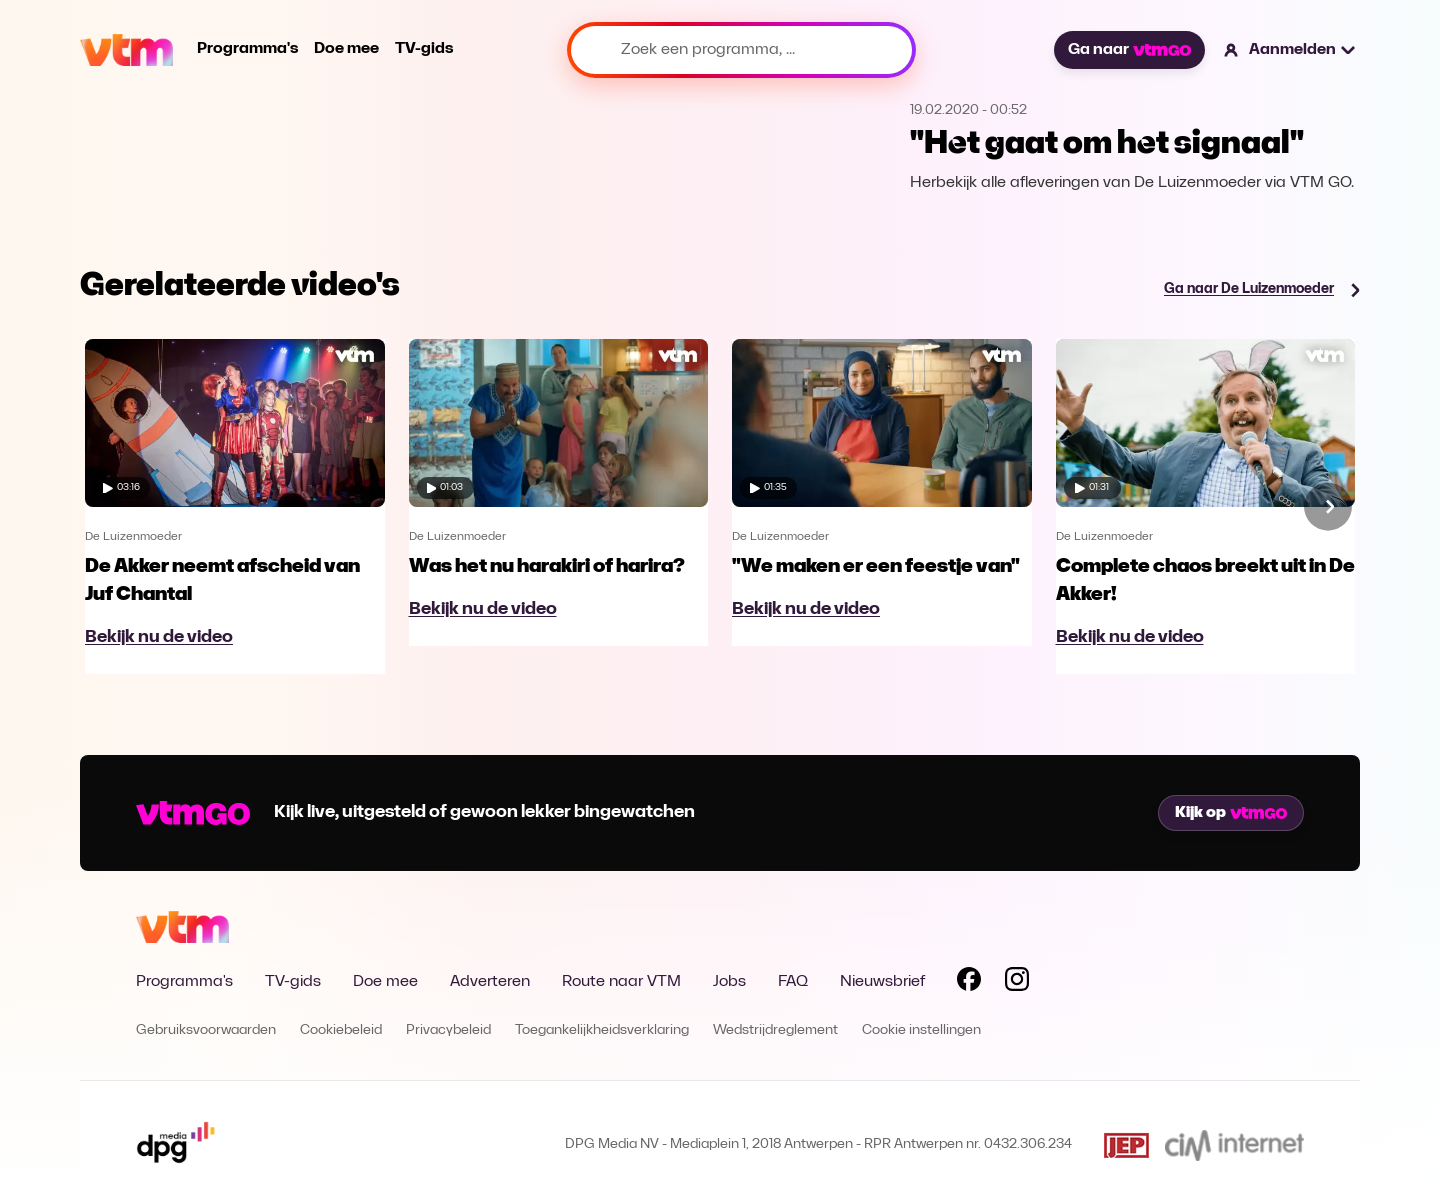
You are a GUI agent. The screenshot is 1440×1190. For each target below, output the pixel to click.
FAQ (793, 982)
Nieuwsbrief (882, 982)
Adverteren (490, 982)
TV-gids (424, 49)
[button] (1290, 50)
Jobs (729, 982)
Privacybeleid (448, 1030)
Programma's (247, 49)
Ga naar (1129, 50)
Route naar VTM (621, 982)
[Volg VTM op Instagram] (1017, 983)
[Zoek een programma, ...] (741, 50)
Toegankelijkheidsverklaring (602, 1030)
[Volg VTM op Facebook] (969, 983)
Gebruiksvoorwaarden (206, 1030)
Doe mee (346, 49)
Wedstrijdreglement (775, 1030)
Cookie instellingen (921, 1030)
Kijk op (1231, 813)
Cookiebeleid (341, 1030)
